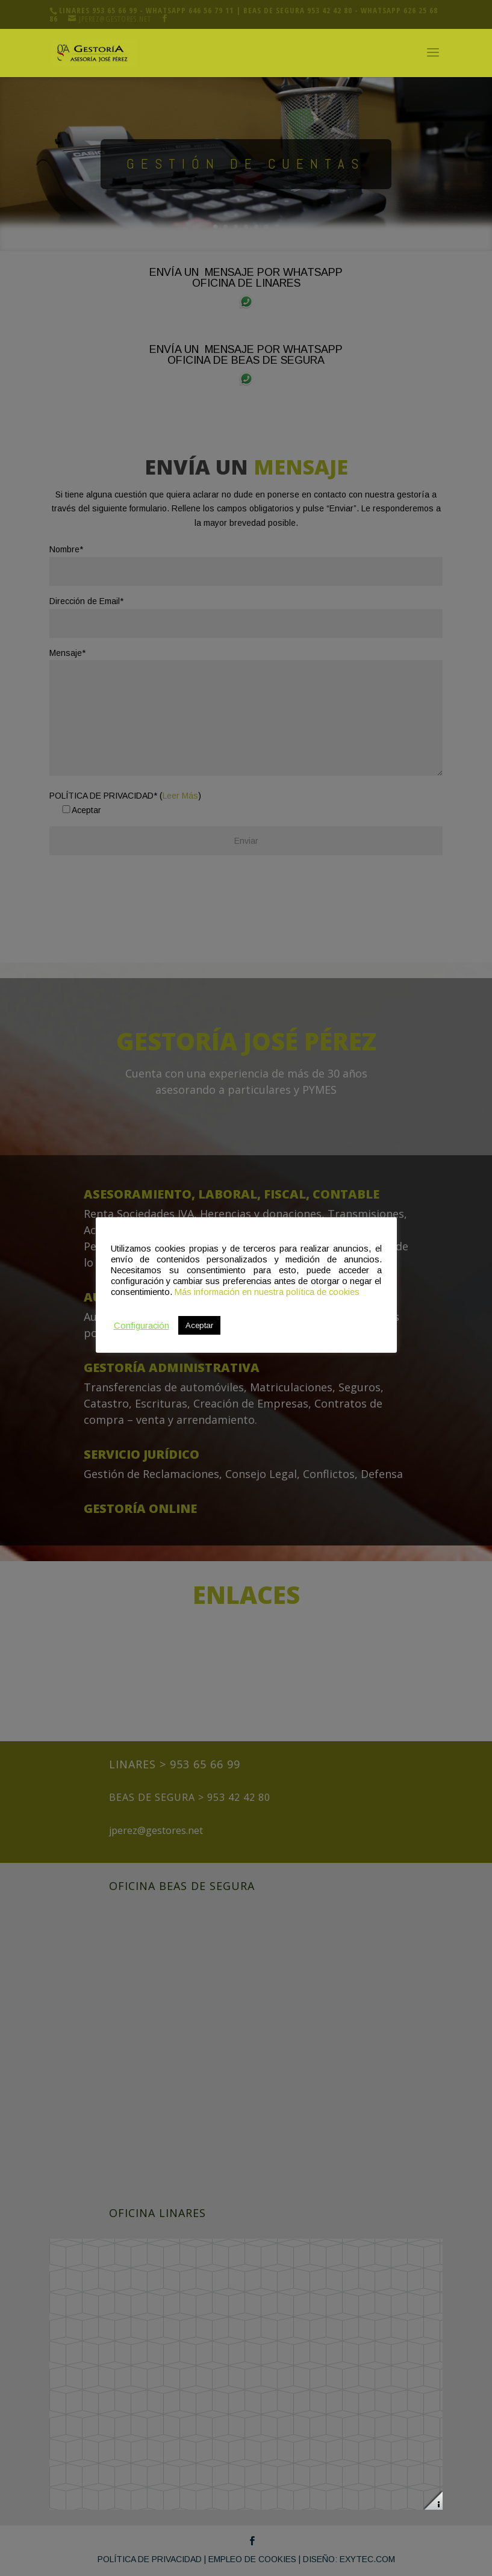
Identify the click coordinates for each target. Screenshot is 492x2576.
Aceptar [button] (199, 1325)
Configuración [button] (141, 1325)
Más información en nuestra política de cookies (267, 1292)
